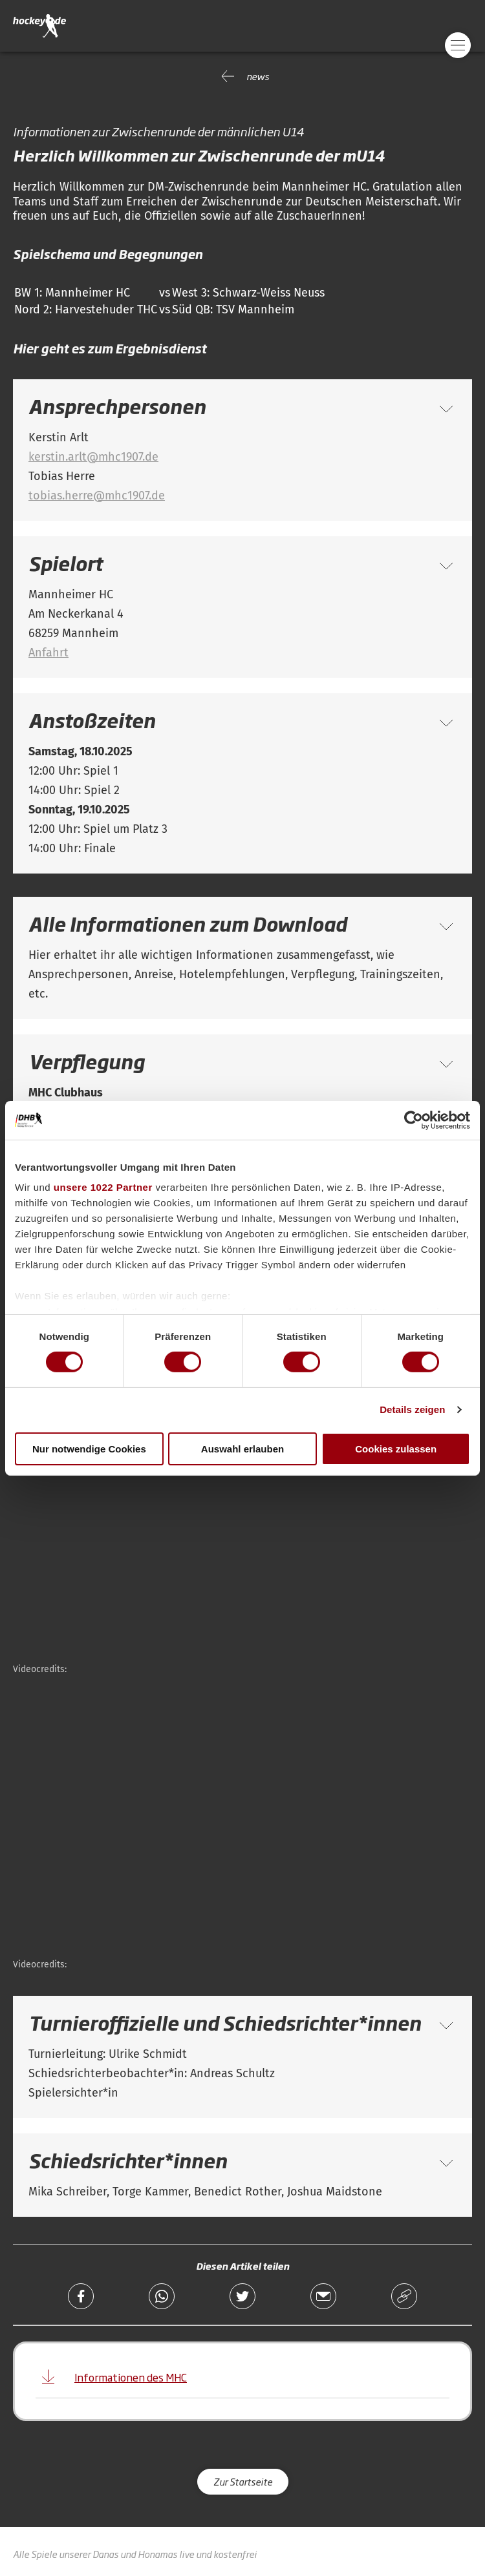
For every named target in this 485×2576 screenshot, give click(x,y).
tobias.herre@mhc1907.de (96, 495)
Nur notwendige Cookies (89, 1448)
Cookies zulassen (395, 1448)
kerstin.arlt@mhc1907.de (93, 457)
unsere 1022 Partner (103, 1187)
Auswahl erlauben (242, 1448)
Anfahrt (48, 652)
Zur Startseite (242, 2481)
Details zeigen (412, 1409)
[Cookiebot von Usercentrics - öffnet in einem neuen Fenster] (413, 1119)
